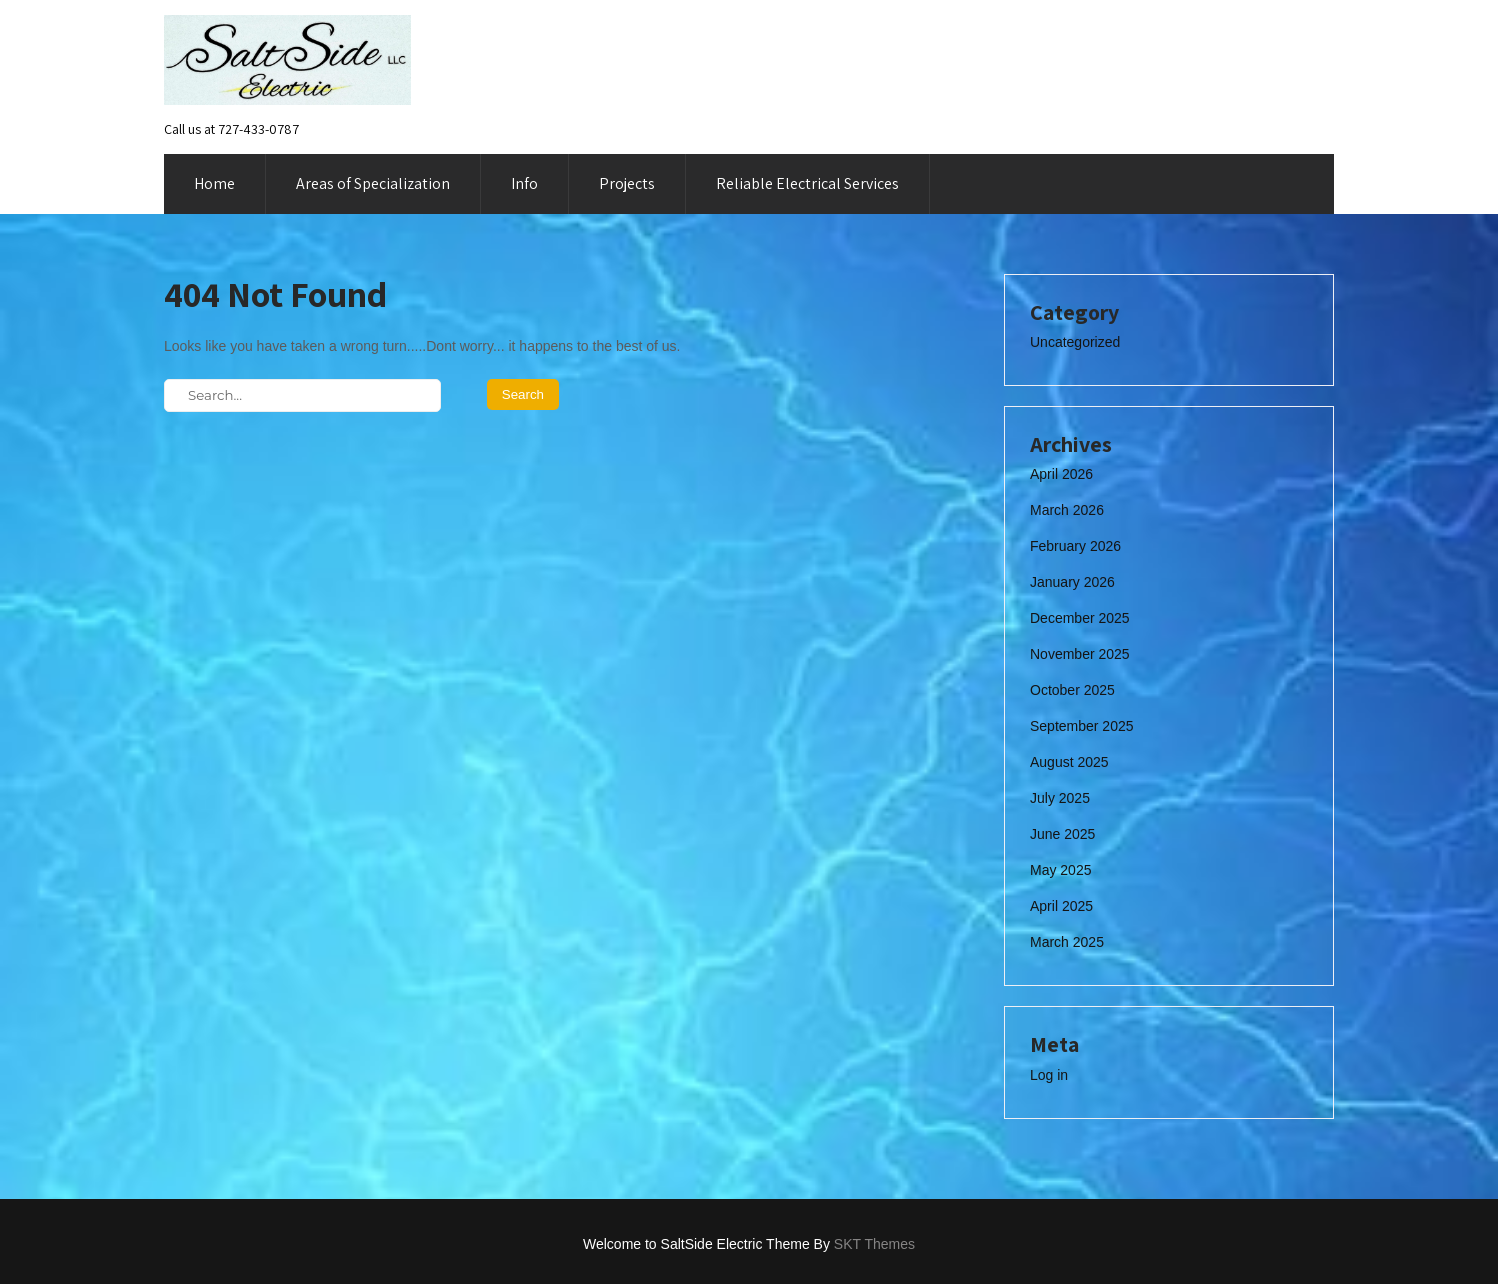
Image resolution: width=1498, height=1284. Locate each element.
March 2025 (1067, 942)
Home (214, 183)
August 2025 (1069, 762)
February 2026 (1075, 546)
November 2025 (1080, 654)
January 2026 (1072, 582)
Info (524, 183)
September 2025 (1082, 726)
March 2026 (1067, 510)
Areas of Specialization (373, 183)
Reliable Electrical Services (807, 183)
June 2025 (1062, 834)
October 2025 (1072, 690)
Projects (627, 183)
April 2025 (1061, 906)
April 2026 (1061, 474)
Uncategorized (1075, 342)
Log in (1049, 1075)
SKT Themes (874, 1244)
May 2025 (1060, 870)
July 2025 (1060, 798)
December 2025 (1080, 618)
